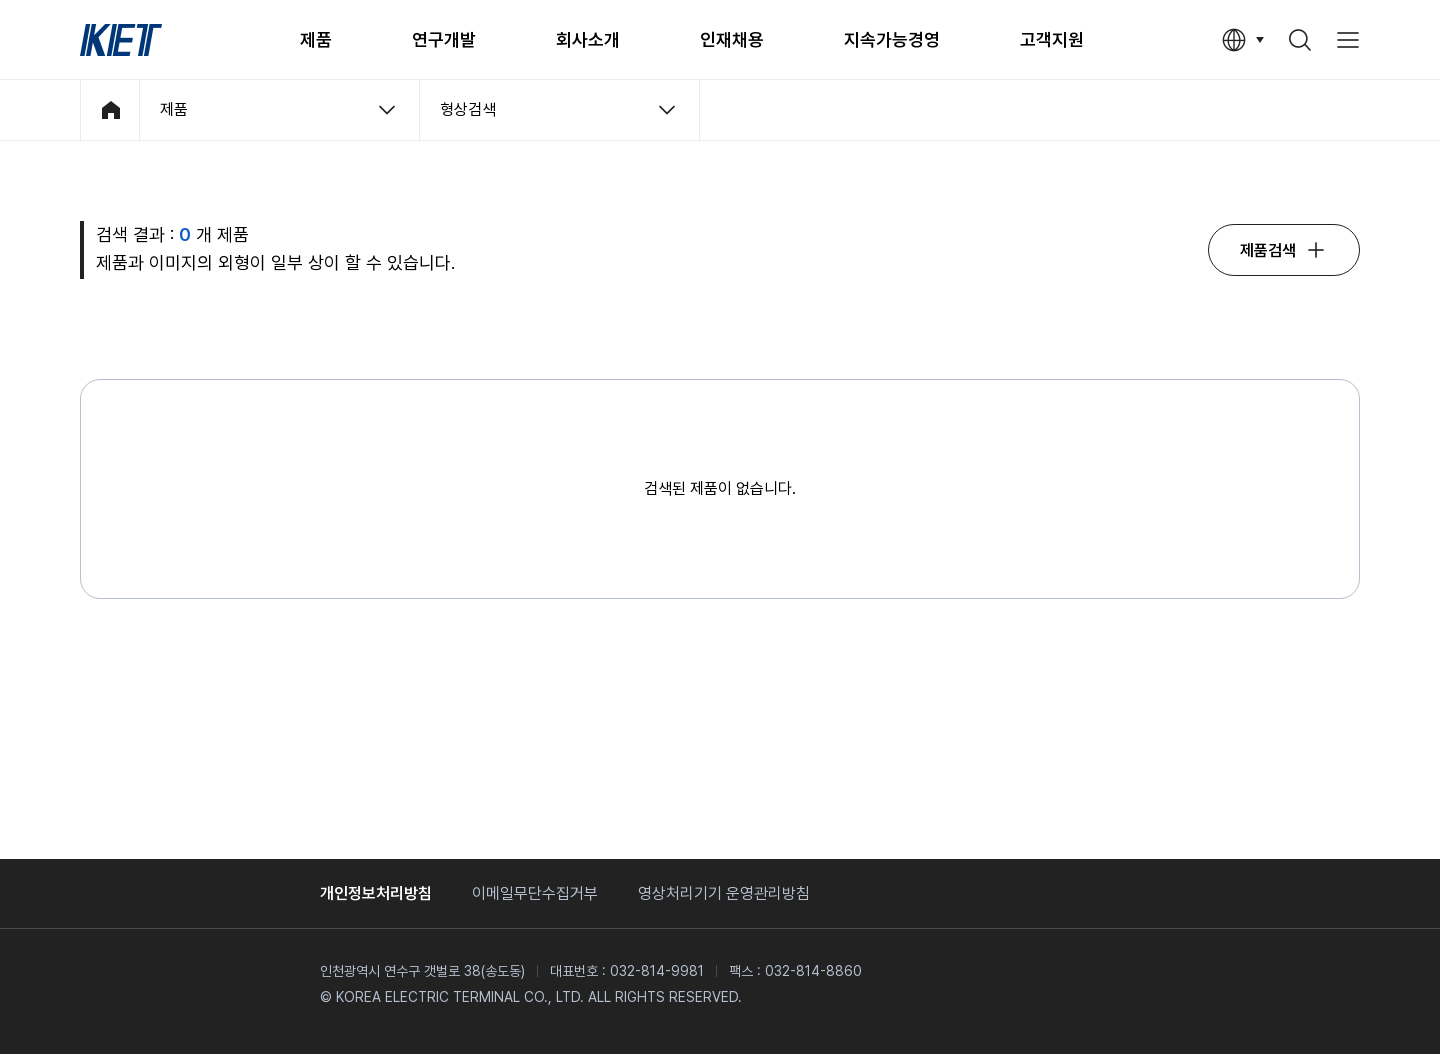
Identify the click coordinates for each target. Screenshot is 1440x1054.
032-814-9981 (657, 971)
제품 (316, 39)
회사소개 (588, 39)
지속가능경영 (892, 39)
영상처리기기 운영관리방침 (724, 893)
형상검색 (468, 109)
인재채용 (732, 39)
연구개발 (444, 39)
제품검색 (1268, 250)
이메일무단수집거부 (535, 893)
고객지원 (1052, 39)
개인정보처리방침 (376, 893)
